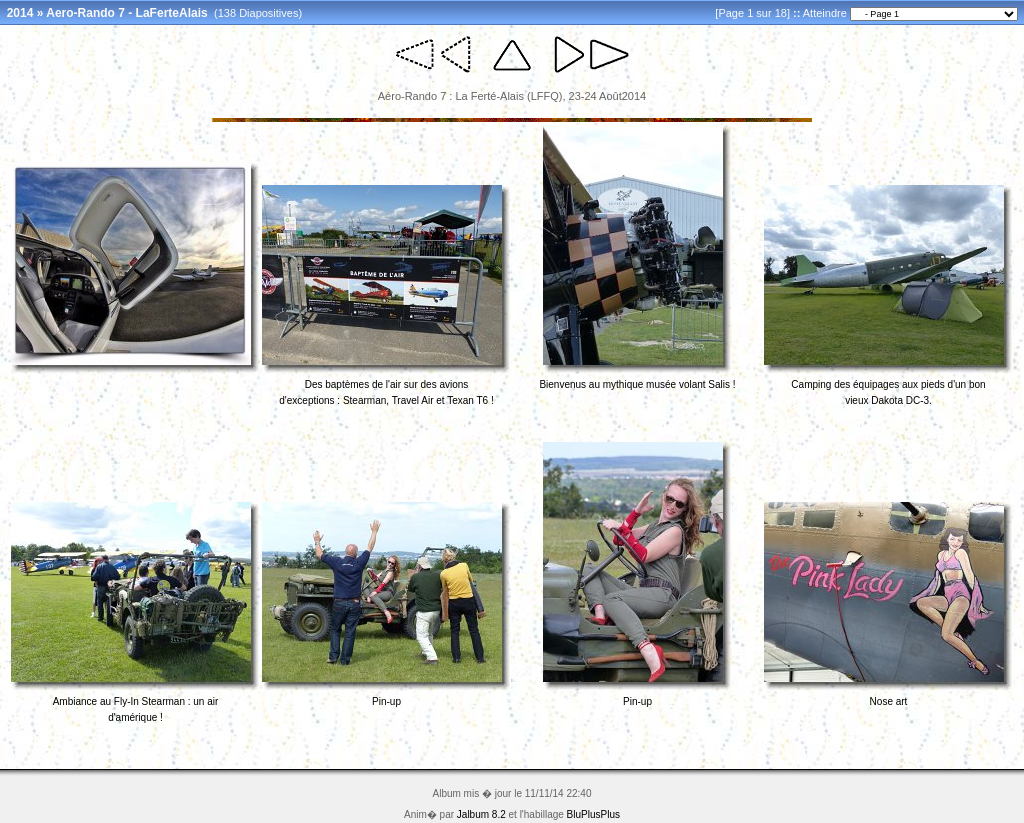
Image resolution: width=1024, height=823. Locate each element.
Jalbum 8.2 (481, 814)
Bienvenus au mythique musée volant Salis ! (637, 384)
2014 (20, 13)
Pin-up (386, 701)
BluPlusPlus (593, 814)
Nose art (889, 701)
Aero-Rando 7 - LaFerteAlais (126, 13)
